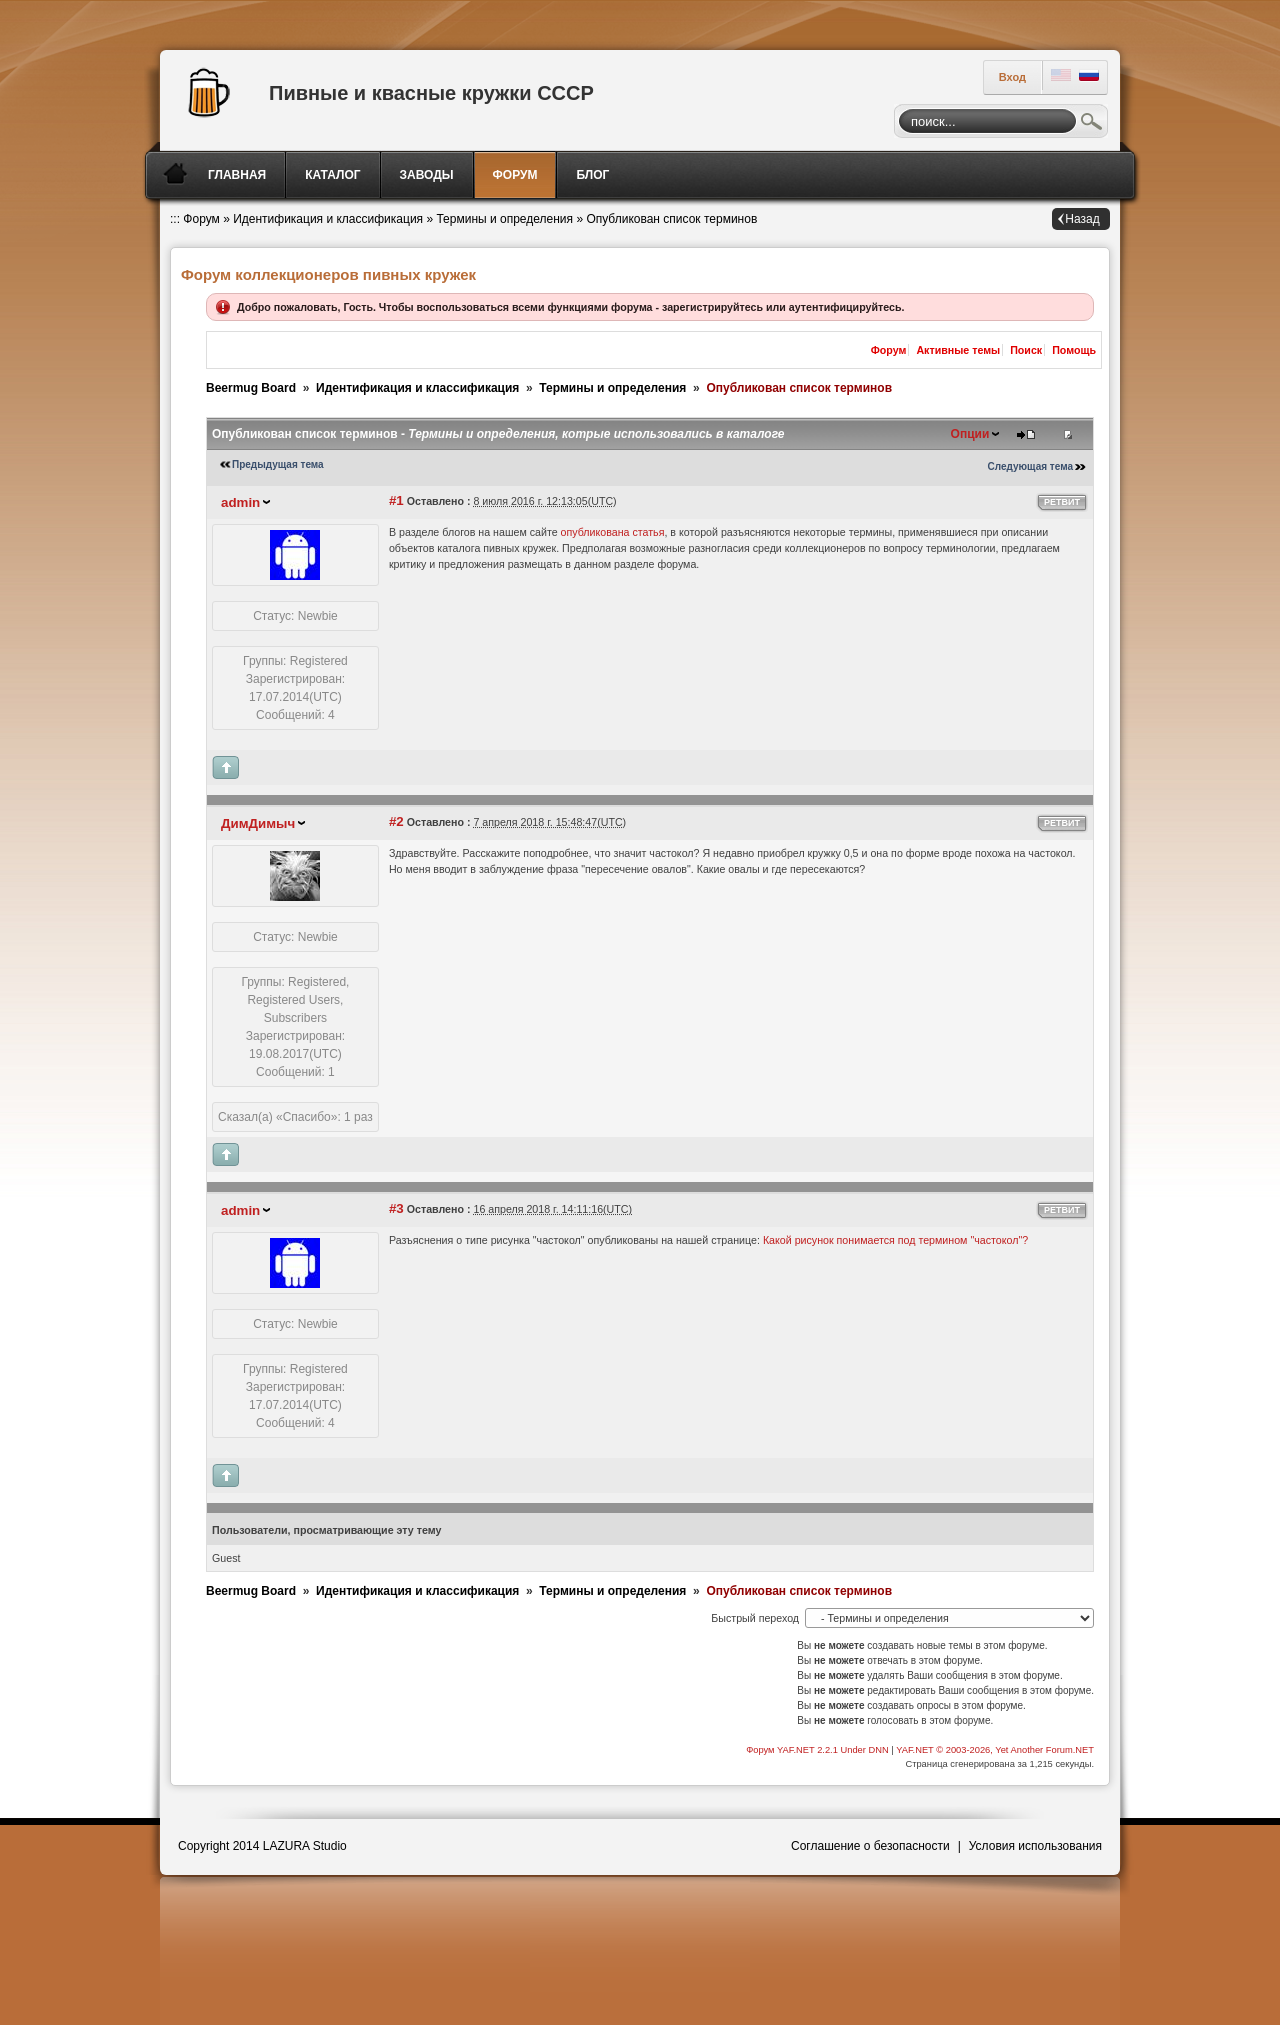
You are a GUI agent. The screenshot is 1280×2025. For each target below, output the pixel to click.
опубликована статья (613, 532)
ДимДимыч (258, 823)
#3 (396, 1208)
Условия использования (1035, 1846)
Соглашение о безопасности (870, 1846)
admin (240, 502)
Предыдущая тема (278, 464)
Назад (1082, 219)
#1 (396, 500)
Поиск (1092, 124)
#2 (396, 821)
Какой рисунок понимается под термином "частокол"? (895, 1240)
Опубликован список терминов (671, 219)
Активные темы (958, 350)
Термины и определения (504, 219)
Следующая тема (1030, 466)
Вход (1012, 77)
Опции (970, 434)
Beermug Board (251, 388)
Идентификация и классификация (328, 219)
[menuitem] (238, 175)
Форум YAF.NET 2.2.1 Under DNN (818, 1750)
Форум (201, 219)
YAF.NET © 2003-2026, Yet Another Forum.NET (995, 1750)
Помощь (1074, 350)
